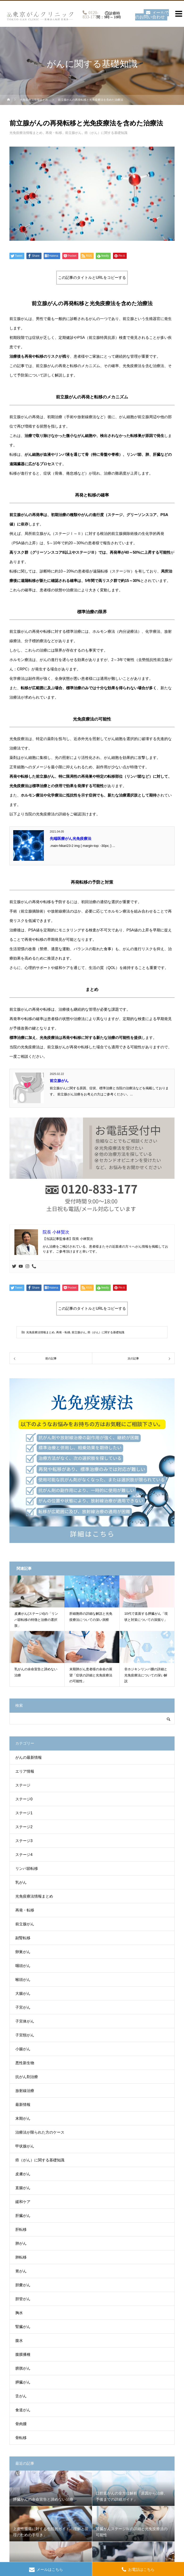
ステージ (22, 1785)
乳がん (21, 1882)
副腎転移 (22, 1938)
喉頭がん (22, 1980)
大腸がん (22, 1993)
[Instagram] (27, 1266)
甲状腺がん (24, 2146)
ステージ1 (24, 1813)
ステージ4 (24, 1855)
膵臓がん (22, 2382)
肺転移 (21, 2257)
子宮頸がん (24, 2035)
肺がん (21, 2243)
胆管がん (22, 2299)
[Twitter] (14, 1266)
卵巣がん (22, 1952)
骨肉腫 (21, 2424)
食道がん (22, 2410)
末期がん (22, 2118)
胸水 (19, 2313)
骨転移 (21, 2438)
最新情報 (22, 2105)
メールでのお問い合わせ (152, 14)
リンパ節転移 (26, 1869)
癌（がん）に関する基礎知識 (105, 133)
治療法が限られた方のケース (39, 2132)
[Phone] (34, 1266)
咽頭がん (22, 1966)
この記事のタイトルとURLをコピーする (92, 278)
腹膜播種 (22, 2354)
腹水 (19, 2341)
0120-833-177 (90, 14)
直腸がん (22, 2188)
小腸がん (22, 2049)
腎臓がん (22, 2327)
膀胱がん (22, 2368)
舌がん (21, 2396)
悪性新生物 (24, 2063)
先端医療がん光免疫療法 (70, 839)
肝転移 (21, 2229)
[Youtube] (21, 1266)
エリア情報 (24, 1771)
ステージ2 (24, 1827)
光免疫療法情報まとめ (25, 133)
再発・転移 (54, 133)
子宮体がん (24, 2021)
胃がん (21, 2271)
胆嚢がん (22, 2285)
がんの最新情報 (28, 1757)
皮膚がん (22, 2174)
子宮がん (22, 2007)
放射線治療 (24, 2091)
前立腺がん (73, 133)
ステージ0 (24, 1799)
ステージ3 (24, 1841)
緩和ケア (22, 2202)
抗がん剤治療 (26, 2077)
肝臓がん (22, 2216)
